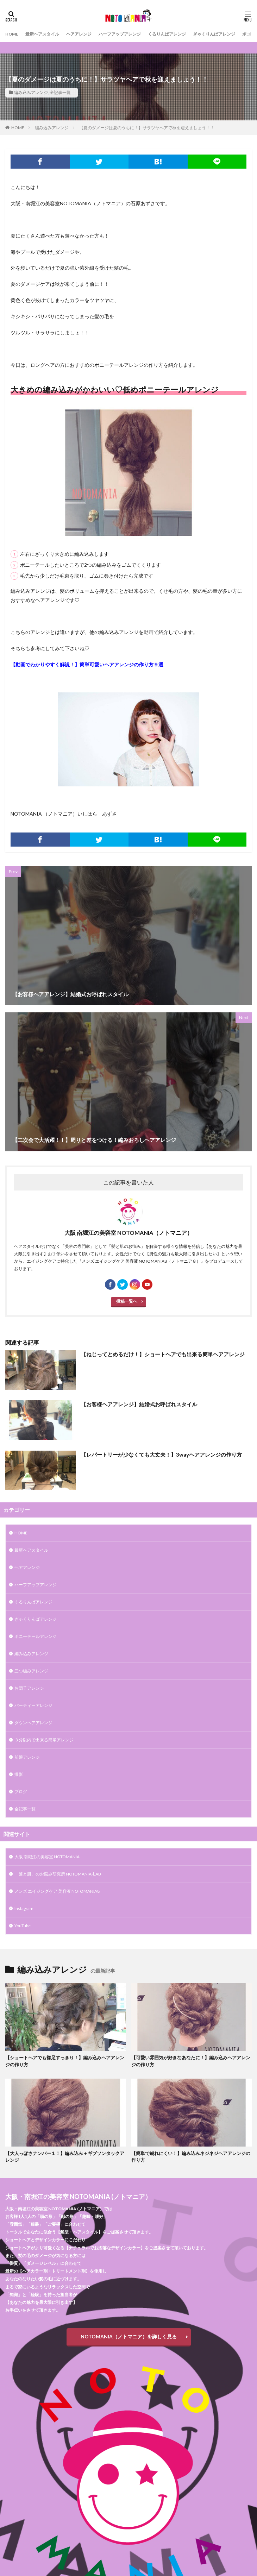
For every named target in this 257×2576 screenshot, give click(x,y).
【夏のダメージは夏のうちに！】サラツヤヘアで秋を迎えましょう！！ (146, 127)
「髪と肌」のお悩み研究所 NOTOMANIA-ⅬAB (57, 1874)
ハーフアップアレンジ (120, 34)
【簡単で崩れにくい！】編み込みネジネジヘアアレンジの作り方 (190, 2156)
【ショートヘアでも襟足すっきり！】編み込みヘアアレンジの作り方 (64, 2061)
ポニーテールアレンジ (35, 1636)
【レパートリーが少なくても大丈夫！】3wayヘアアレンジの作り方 (161, 1454)
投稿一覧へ (126, 1301)
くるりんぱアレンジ (167, 34)
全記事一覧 (60, 92)
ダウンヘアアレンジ (33, 1722)
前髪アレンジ (27, 1757)
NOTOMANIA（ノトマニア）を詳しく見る (129, 2336)
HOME (11, 34)
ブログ (20, 1791)
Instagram (23, 1908)
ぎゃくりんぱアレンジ (214, 34)
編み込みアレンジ (31, 92)
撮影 (18, 1774)
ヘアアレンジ (79, 34)
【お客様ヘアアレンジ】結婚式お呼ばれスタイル (139, 1404)
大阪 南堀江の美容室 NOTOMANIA (47, 1856)
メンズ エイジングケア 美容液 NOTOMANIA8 (57, 1891)
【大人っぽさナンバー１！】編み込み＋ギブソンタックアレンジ (64, 2156)
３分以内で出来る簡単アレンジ (44, 1739)
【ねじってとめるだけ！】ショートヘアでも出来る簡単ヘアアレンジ (163, 1354)
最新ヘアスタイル (42, 34)
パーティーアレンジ (33, 1705)
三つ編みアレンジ (31, 1670)
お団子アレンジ (29, 1688)
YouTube (22, 1925)
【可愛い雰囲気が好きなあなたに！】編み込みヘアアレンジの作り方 (190, 2061)
